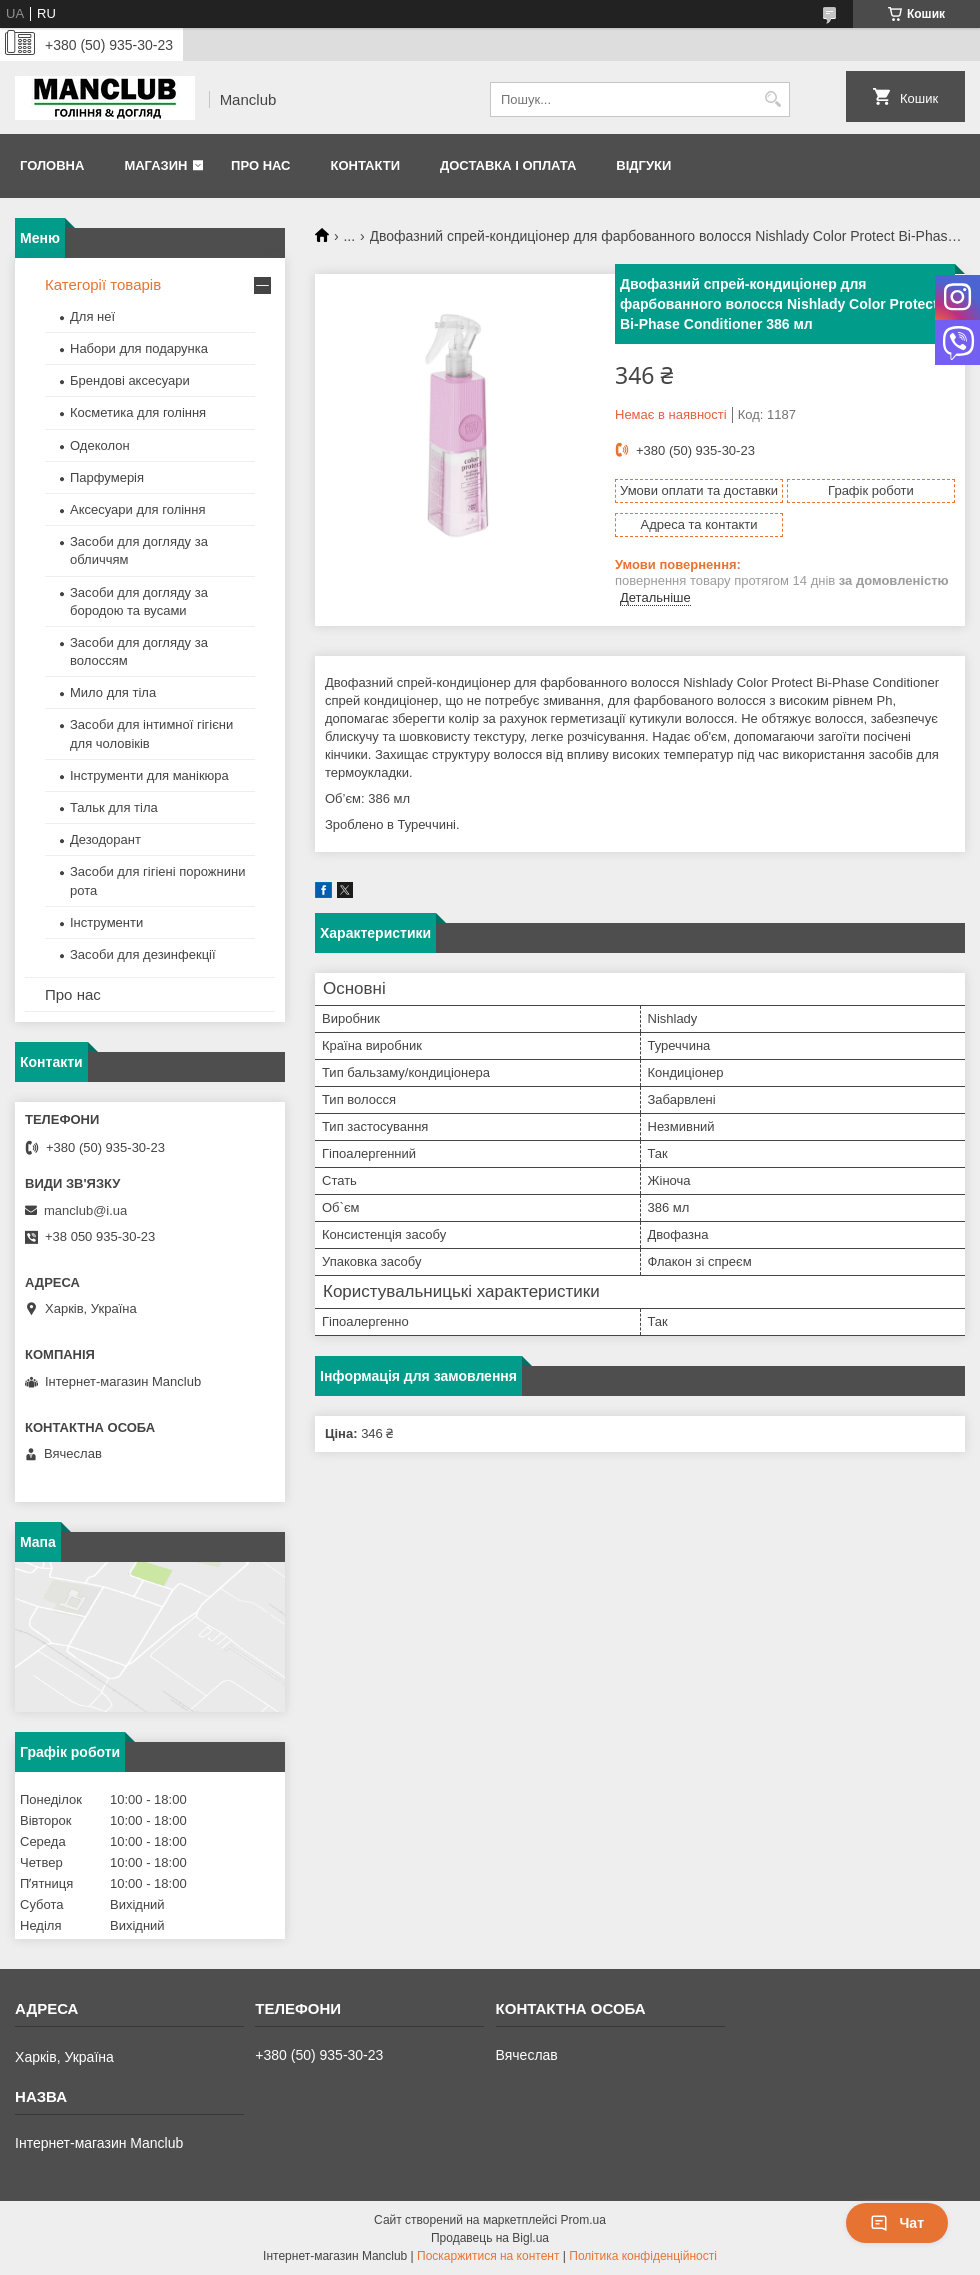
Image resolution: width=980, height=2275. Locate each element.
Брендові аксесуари (130, 380)
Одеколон (100, 445)
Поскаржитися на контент (488, 2256)
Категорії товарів (103, 284)
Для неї (92, 316)
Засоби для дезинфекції (143, 954)
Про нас (260, 165)
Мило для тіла (113, 692)
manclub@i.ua (85, 1210)
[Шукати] (772, 99)
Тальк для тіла (114, 807)
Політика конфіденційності (643, 2256)
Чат (897, 2223)
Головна (52, 165)
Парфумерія (107, 477)
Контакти (365, 165)
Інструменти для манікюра (149, 775)
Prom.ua (583, 2220)
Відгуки (643, 165)
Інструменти (106, 922)
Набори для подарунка (139, 348)
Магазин (155, 165)
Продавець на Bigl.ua (490, 2238)
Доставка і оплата (508, 165)
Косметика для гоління (138, 412)
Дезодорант (105, 839)
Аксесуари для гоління (138, 509)
